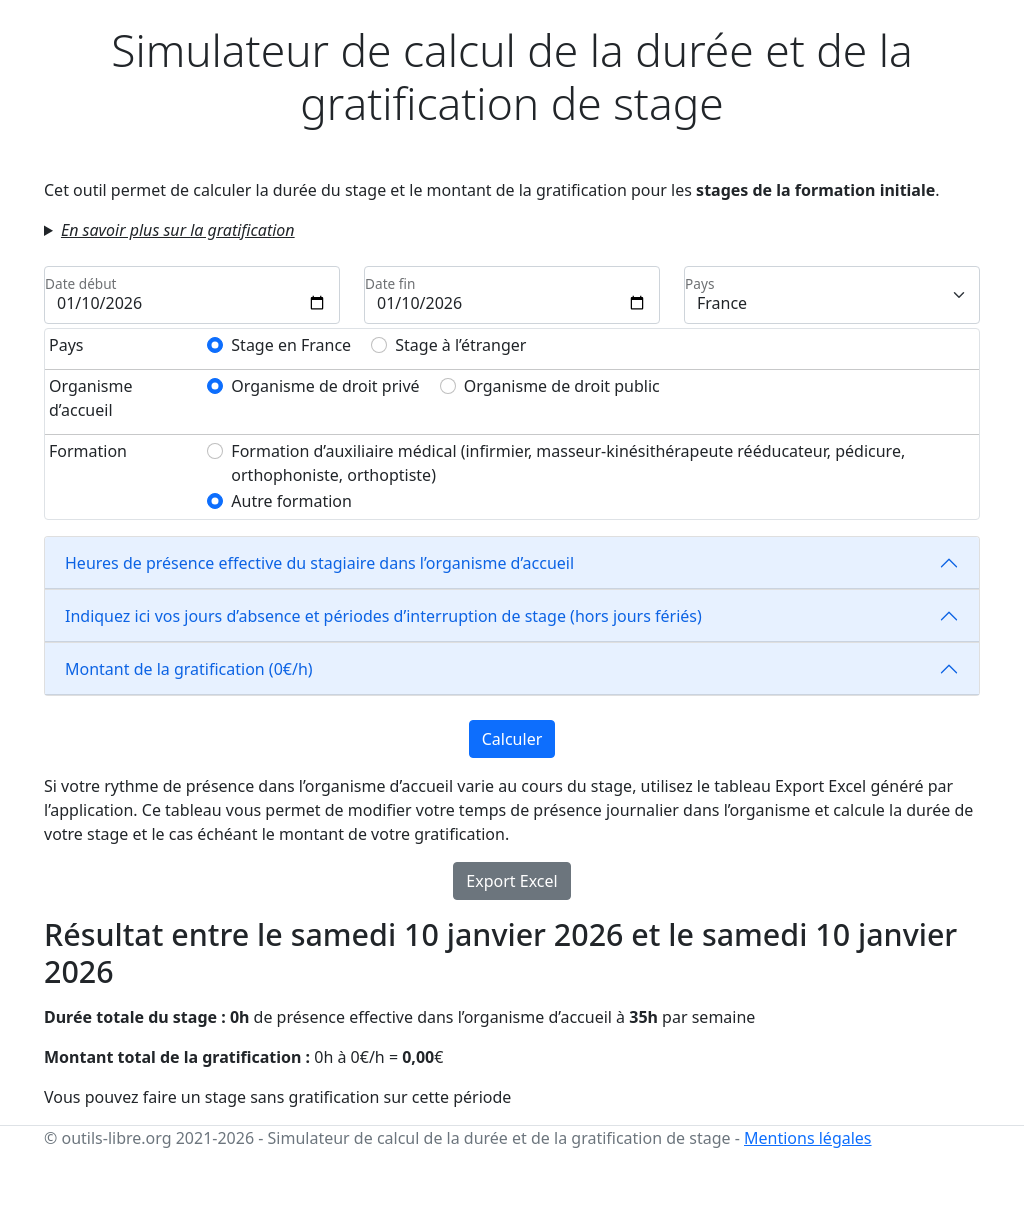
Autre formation (291, 501)
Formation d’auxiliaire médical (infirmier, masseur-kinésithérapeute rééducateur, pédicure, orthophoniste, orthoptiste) (568, 463)
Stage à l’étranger (460, 345)
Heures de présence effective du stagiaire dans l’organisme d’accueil (319, 563)
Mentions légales (808, 1138)
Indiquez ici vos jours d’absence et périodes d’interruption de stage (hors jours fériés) (383, 616)
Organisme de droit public (562, 386)
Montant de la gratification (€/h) (189, 669)
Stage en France (291, 345)
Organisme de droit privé (325, 386)
